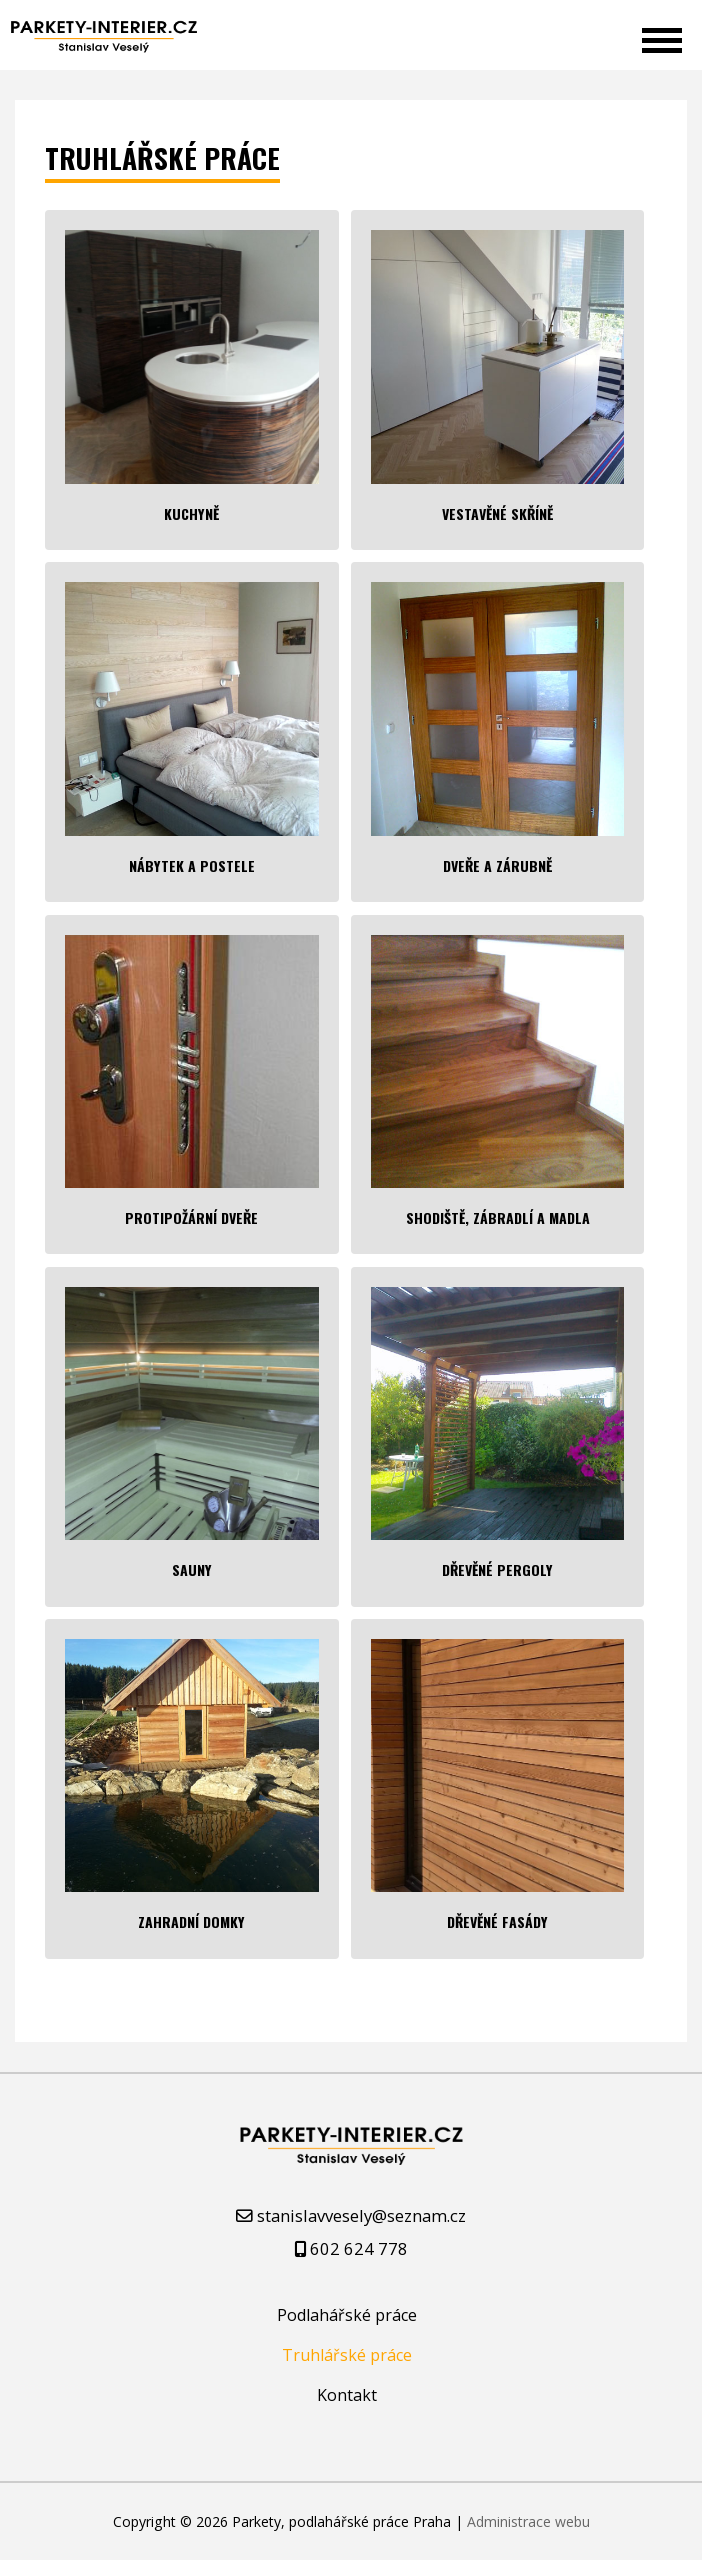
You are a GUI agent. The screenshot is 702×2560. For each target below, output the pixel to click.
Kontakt (347, 2395)
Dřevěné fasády (497, 1921)
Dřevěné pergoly (497, 1569)
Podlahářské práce (347, 2315)
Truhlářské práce (347, 2355)
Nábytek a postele (192, 865)
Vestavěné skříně (497, 513)
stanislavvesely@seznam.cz (361, 2215)
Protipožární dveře (191, 1217)
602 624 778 (359, 2248)
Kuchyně (191, 513)
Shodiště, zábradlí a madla (498, 1217)
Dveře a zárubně (497, 865)
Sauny (192, 1569)
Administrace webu (528, 2521)
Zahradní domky (191, 1921)
